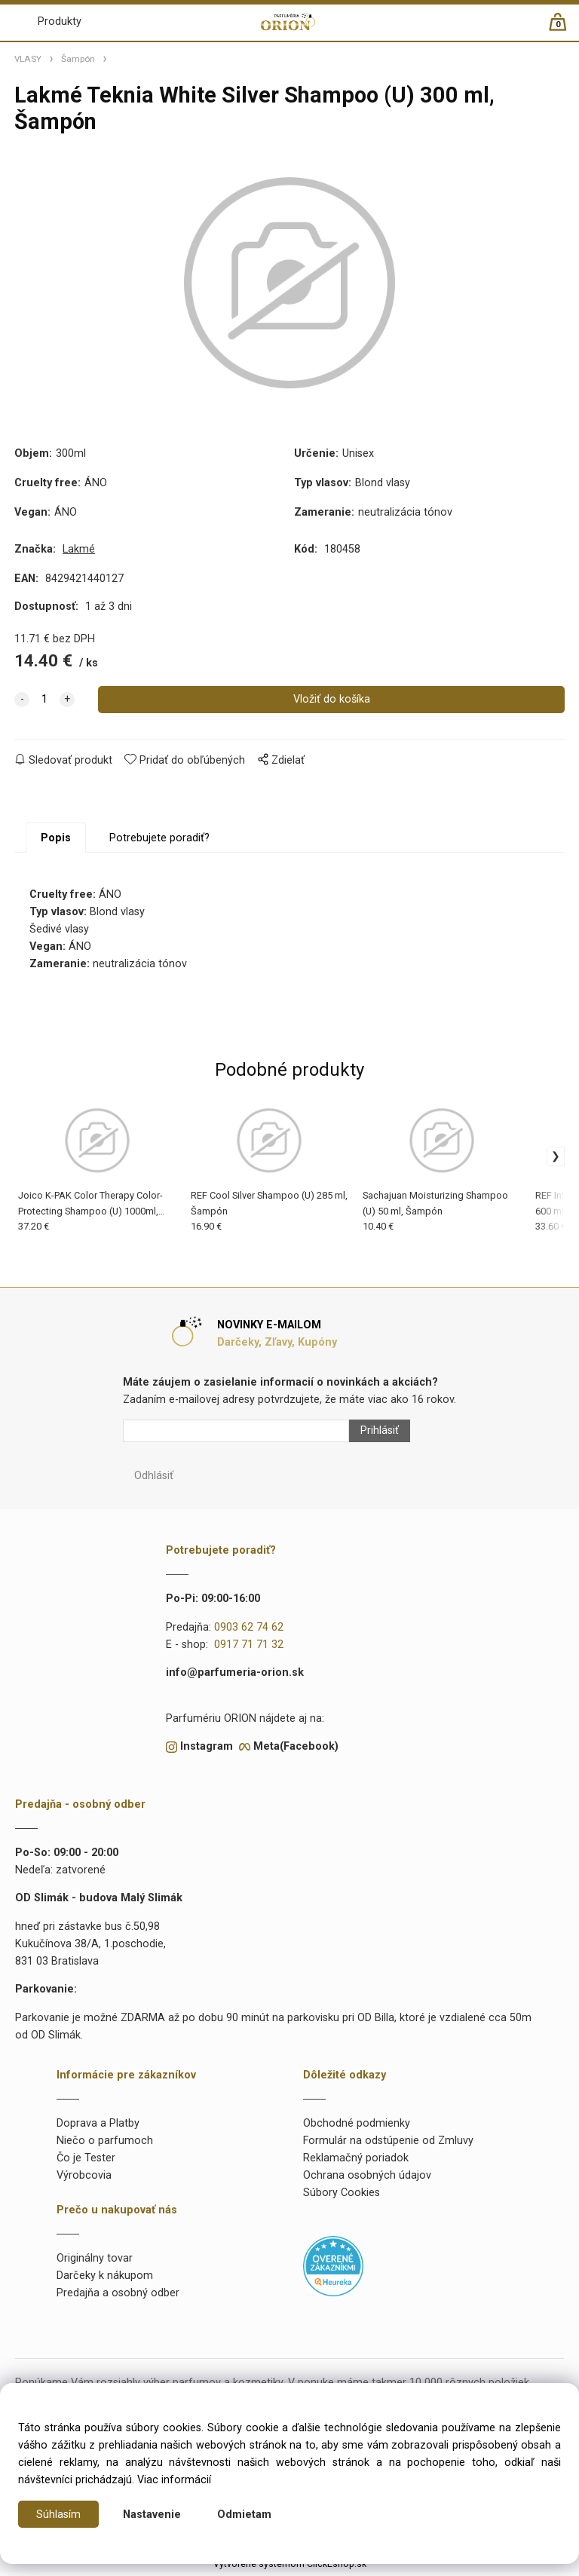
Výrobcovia (84, 2179)
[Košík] (565, 28)
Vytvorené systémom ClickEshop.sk (289, 2567)
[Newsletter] (236, 1434)
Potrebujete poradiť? (159, 841)
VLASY (27, 59)
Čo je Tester (86, 2161)
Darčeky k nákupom (105, 2280)
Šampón (78, 59)
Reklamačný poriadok (356, 2161)
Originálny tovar (95, 2262)
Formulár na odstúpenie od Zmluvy (388, 2144)
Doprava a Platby (98, 2127)
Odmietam (244, 2514)
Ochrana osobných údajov (367, 2179)
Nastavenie (152, 2514)
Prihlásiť (379, 1435)
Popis (56, 841)
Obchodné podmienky (356, 2127)
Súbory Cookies (341, 2196)
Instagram (206, 1750)
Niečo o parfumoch (105, 2144)
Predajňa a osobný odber (118, 2297)
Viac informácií (174, 2479)
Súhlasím (58, 2514)
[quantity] (44, 703)
